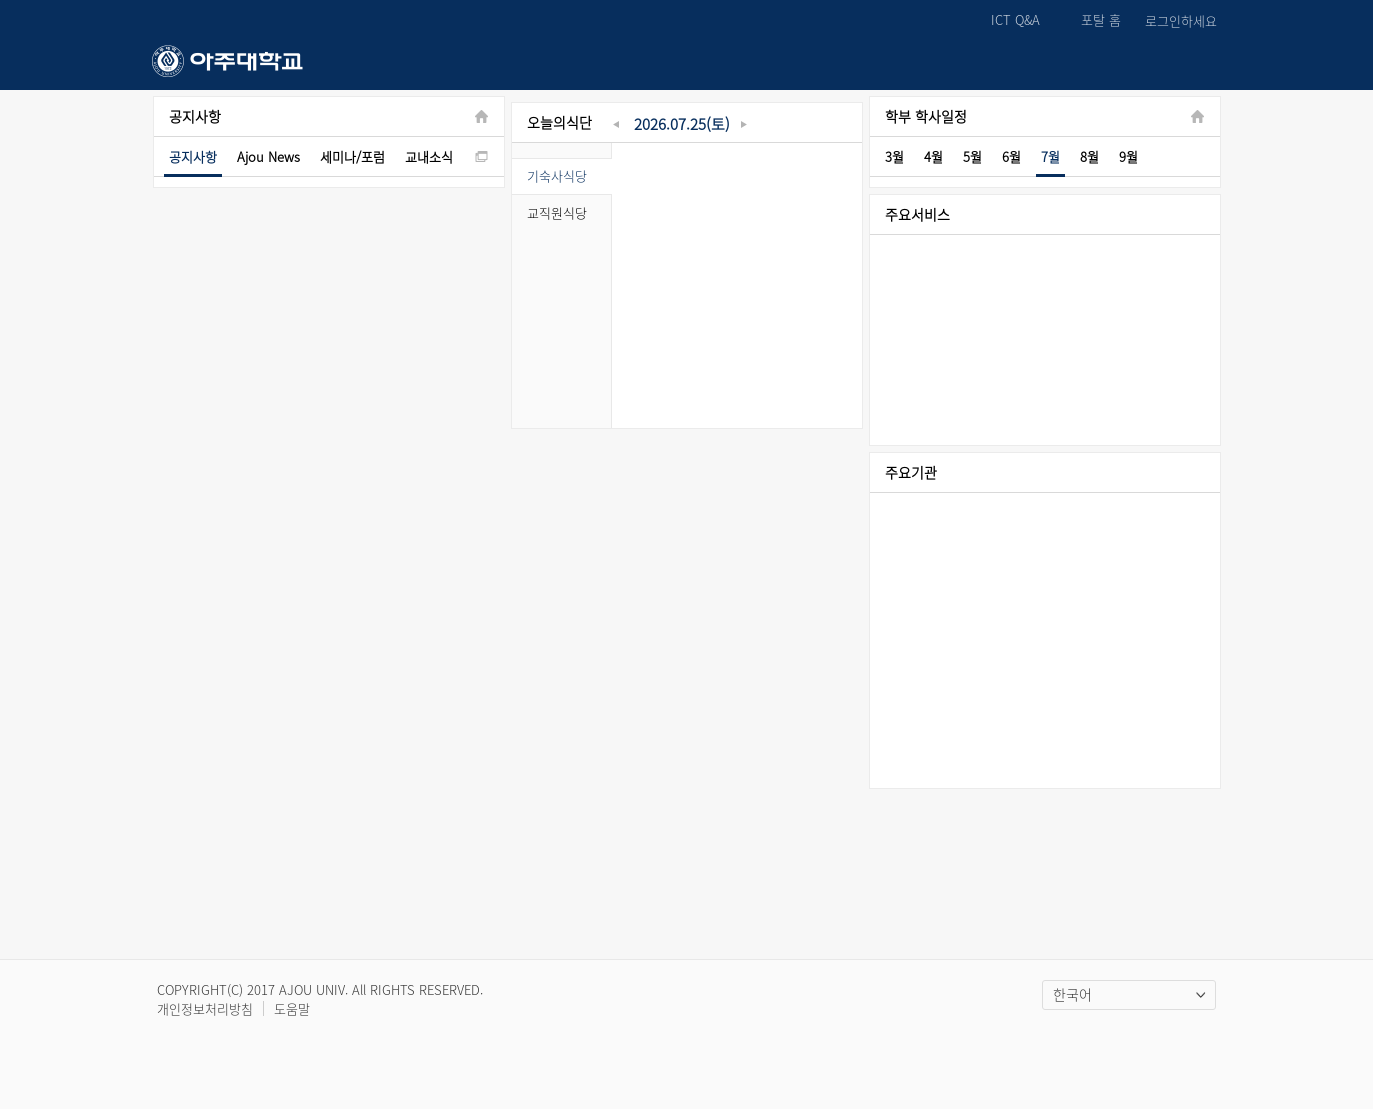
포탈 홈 (1101, 20)
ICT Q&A (1015, 20)
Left (884, 494)
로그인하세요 (1181, 21)
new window (481, 156)
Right (1206, 494)
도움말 (292, 1008)
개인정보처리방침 (205, 1008)
